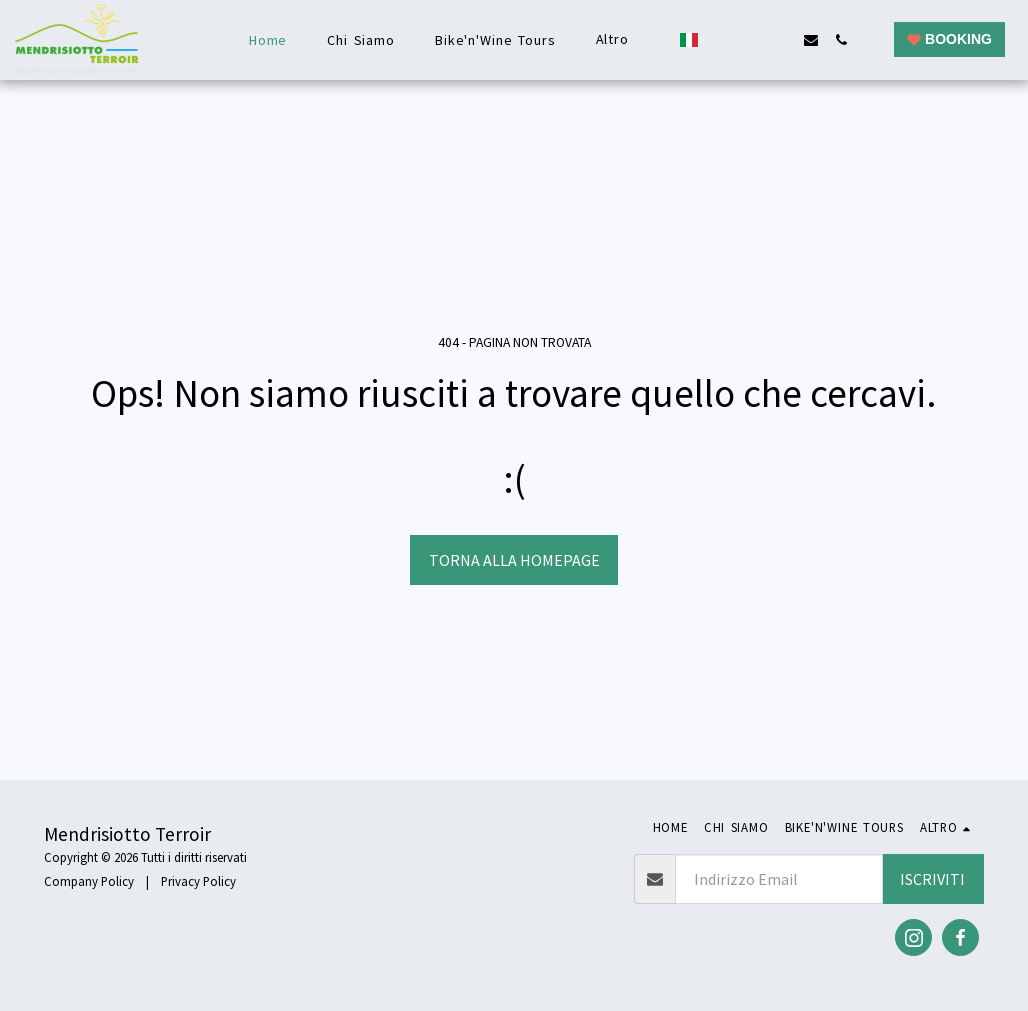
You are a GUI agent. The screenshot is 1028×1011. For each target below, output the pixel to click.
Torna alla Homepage (514, 560)
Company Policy (89, 881)
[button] (721, 40)
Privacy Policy (198, 881)
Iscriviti (932, 879)
